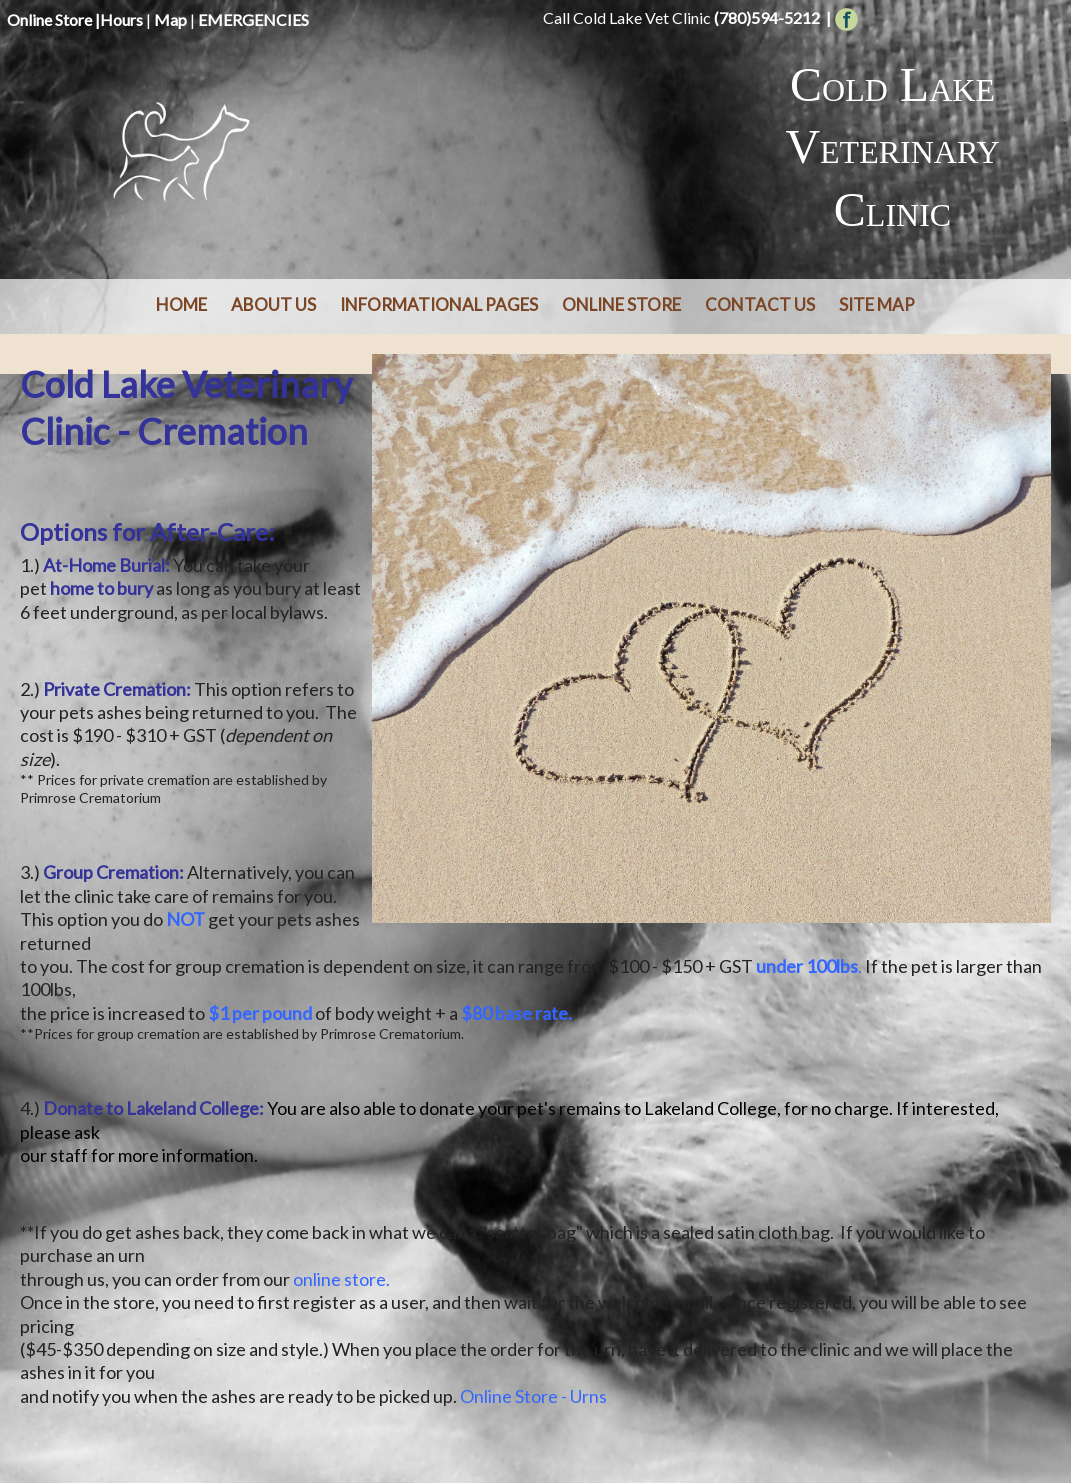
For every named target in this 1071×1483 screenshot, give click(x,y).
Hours (121, 19)
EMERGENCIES (253, 19)
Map (170, 19)
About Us (273, 304)
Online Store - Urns (533, 1396)
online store (339, 1279)
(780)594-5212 (767, 17)
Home (181, 304)
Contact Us (760, 304)
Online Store (49, 19)
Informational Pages (439, 304)
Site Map (877, 304)
